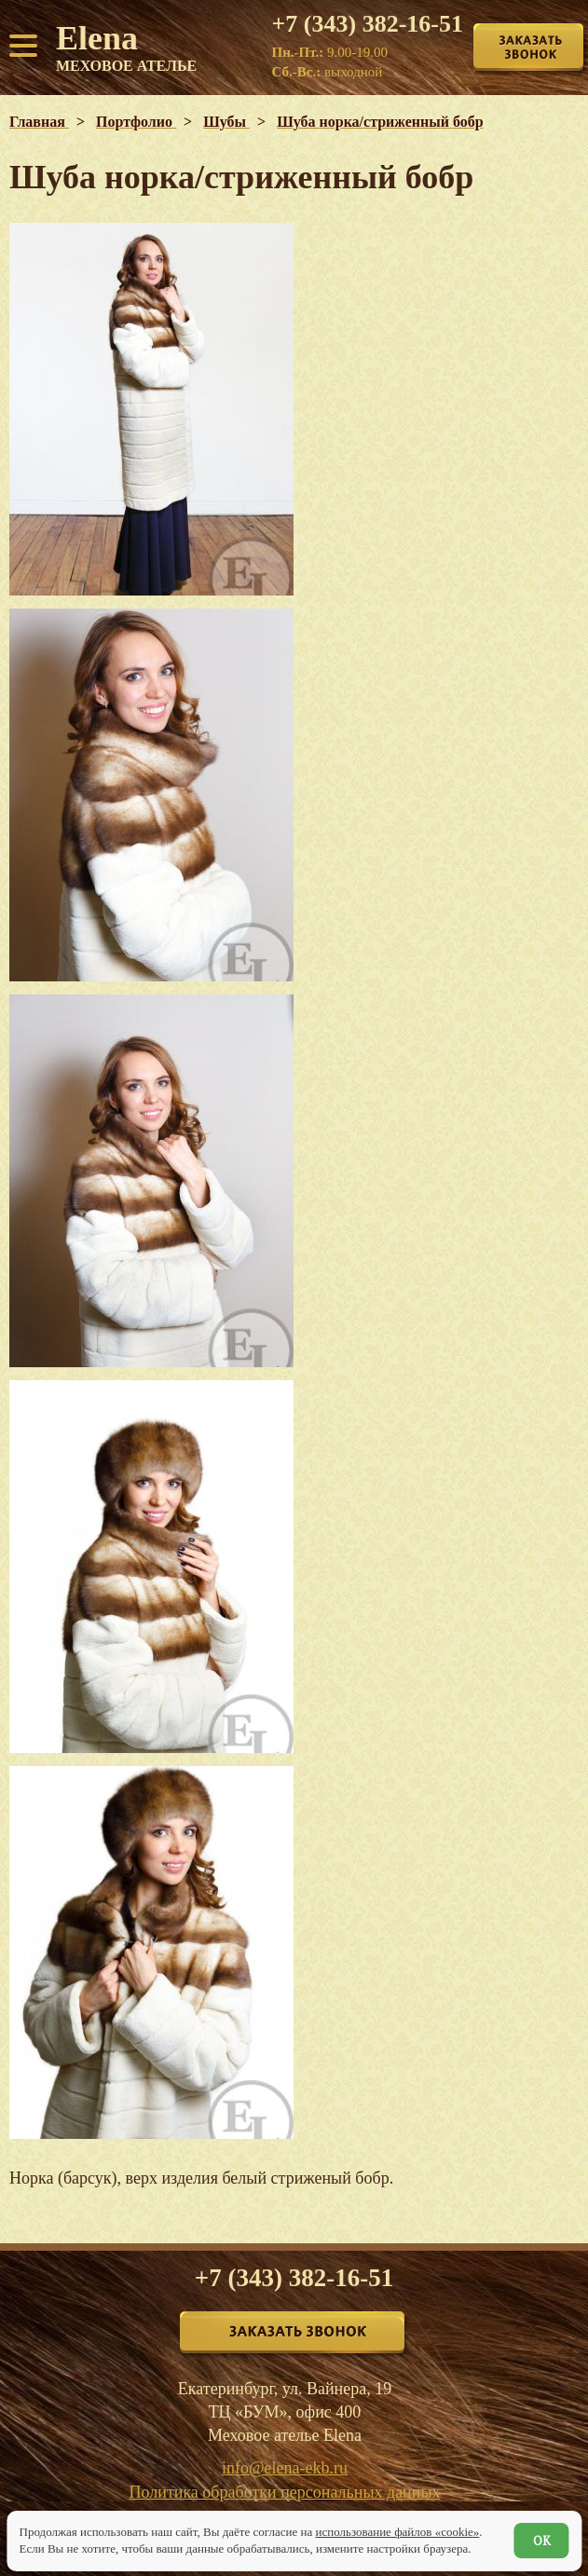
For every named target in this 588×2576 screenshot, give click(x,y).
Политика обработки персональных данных (285, 2492)
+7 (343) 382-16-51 (367, 24)
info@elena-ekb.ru (285, 2468)
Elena (126, 47)
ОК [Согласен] (542, 2540)
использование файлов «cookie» (397, 2532)
